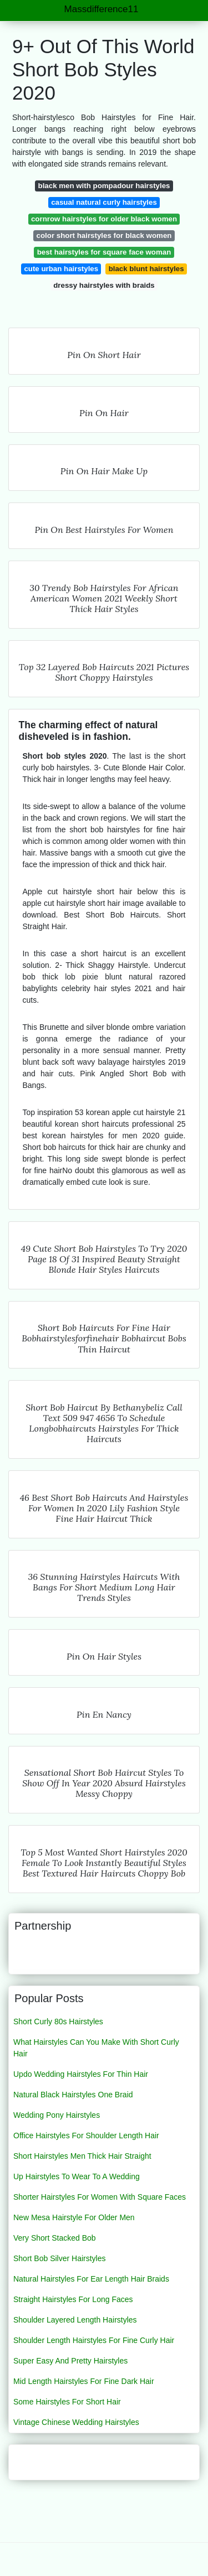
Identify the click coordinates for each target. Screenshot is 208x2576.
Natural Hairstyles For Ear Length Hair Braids (91, 2278)
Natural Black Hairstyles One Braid (73, 2094)
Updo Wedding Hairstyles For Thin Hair (80, 2074)
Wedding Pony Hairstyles (56, 2115)
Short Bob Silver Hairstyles (59, 2258)
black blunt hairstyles (146, 269)
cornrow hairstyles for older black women (104, 219)
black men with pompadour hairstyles (104, 186)
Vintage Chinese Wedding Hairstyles (76, 2422)
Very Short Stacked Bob (54, 2237)
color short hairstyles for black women (104, 235)
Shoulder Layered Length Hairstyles (75, 2319)
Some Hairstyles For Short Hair (67, 2401)
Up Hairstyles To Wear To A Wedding (76, 2176)
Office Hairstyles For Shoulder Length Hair (86, 2135)
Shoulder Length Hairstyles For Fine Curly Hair (93, 2340)
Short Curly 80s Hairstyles (58, 2021)
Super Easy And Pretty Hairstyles (70, 2360)
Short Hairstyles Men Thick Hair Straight (82, 2156)
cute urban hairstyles (61, 269)
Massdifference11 (101, 9)
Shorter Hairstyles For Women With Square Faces (99, 2197)
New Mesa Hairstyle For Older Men (74, 2217)
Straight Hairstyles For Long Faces (73, 2299)
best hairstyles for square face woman (104, 252)
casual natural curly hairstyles (104, 202)
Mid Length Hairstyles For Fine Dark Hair (83, 2381)
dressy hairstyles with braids (104, 285)
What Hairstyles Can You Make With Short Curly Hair (96, 2048)
